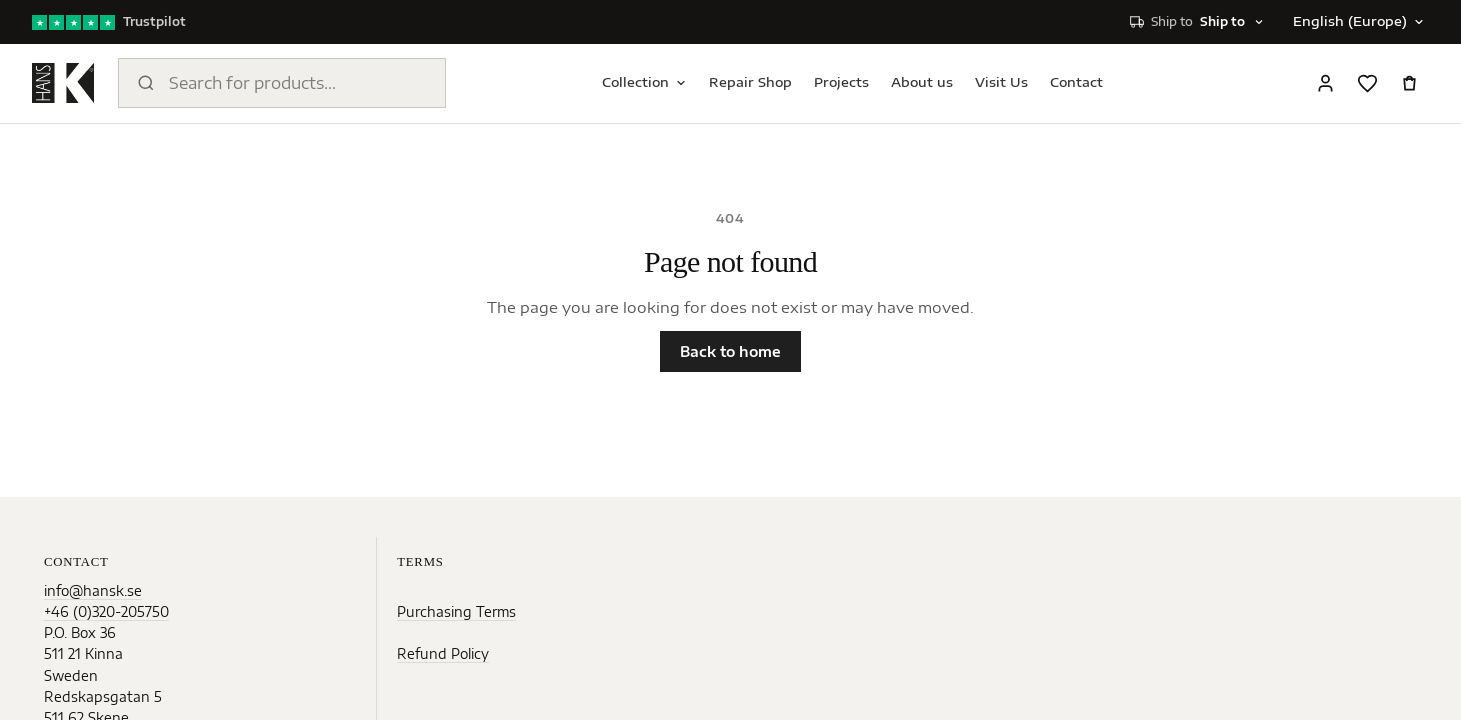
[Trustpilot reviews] (109, 22)
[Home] (63, 83)
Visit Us (1001, 82)
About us (922, 82)
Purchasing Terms (456, 611)
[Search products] (282, 83)
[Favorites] (1367, 83)
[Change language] (1357, 22)
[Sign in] (1325, 83)
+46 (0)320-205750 (106, 611)
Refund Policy (443, 653)
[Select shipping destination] (1197, 22)
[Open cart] (1409, 83)
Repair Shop (750, 82)
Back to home (730, 351)
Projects (841, 82)
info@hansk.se (93, 590)
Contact (1076, 82)
